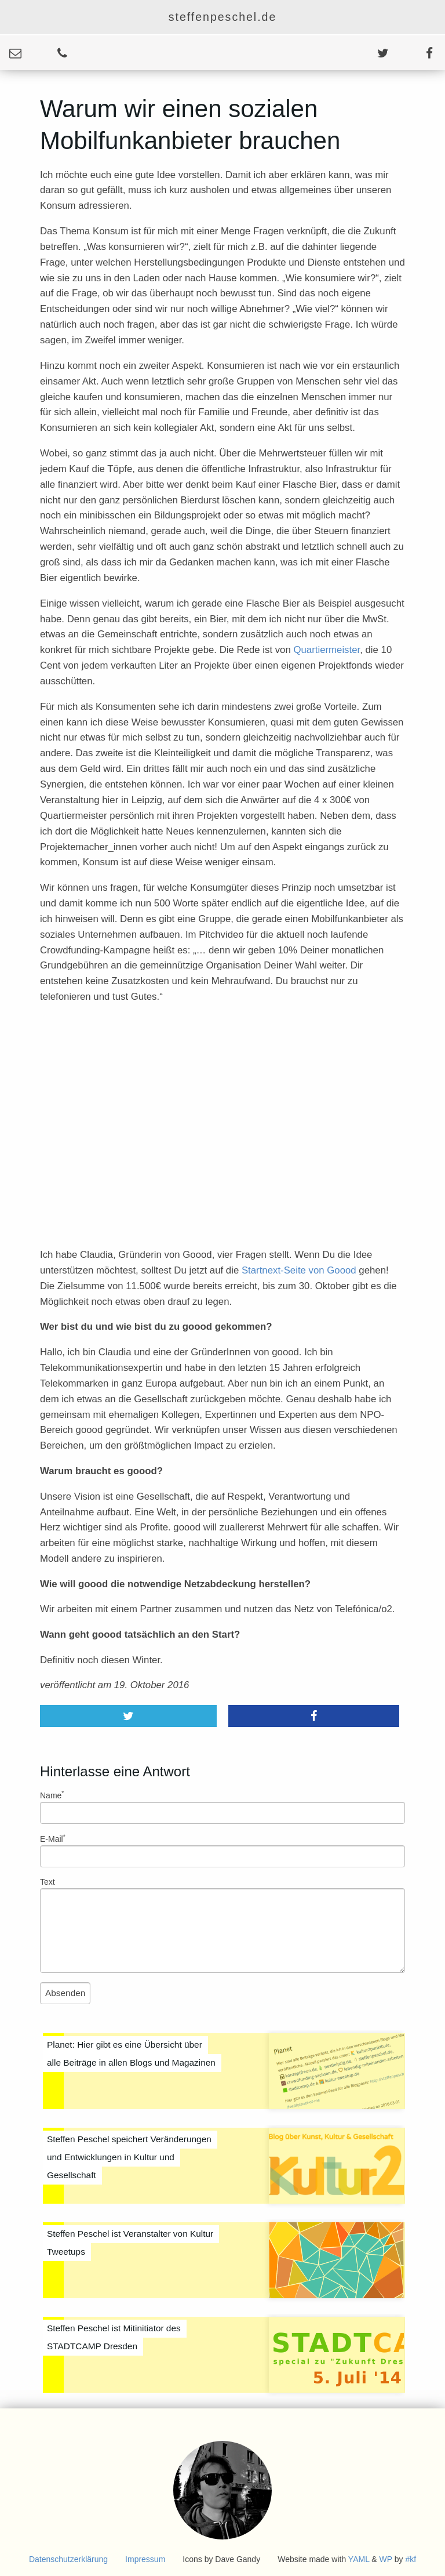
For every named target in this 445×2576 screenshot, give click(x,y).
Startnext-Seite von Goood (299, 1270)
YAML (359, 2559)
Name (52, 1795)
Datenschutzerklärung (68, 2559)
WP (386, 2559)
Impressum (145, 2559)
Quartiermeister (326, 649)
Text (47, 1881)
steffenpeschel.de (223, 16)
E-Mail (52, 1838)
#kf (410, 2559)
